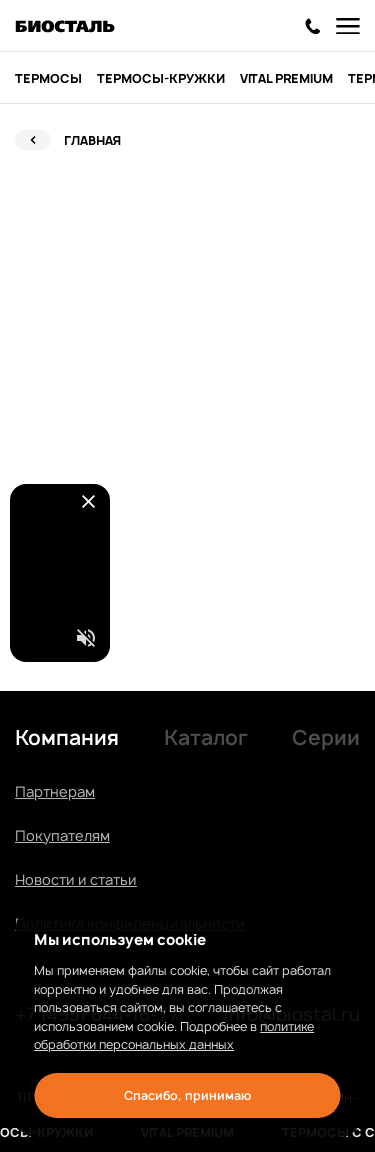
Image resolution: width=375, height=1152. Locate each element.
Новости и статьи (76, 879)
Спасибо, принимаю (187, 1095)
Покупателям (62, 835)
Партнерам (55, 791)
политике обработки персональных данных (174, 1036)
